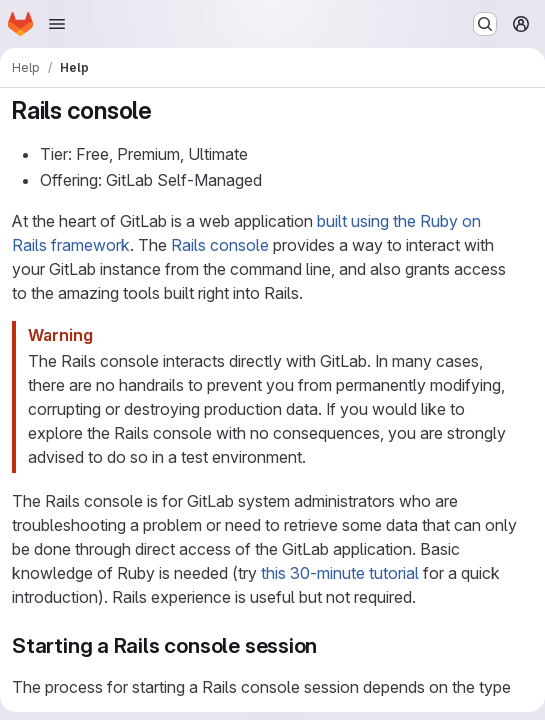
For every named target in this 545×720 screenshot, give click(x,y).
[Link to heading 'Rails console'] (165, 110)
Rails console (220, 245)
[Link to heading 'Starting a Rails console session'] (328, 645)
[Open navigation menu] (57, 24)
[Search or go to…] (485, 24)
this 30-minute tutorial (340, 573)
